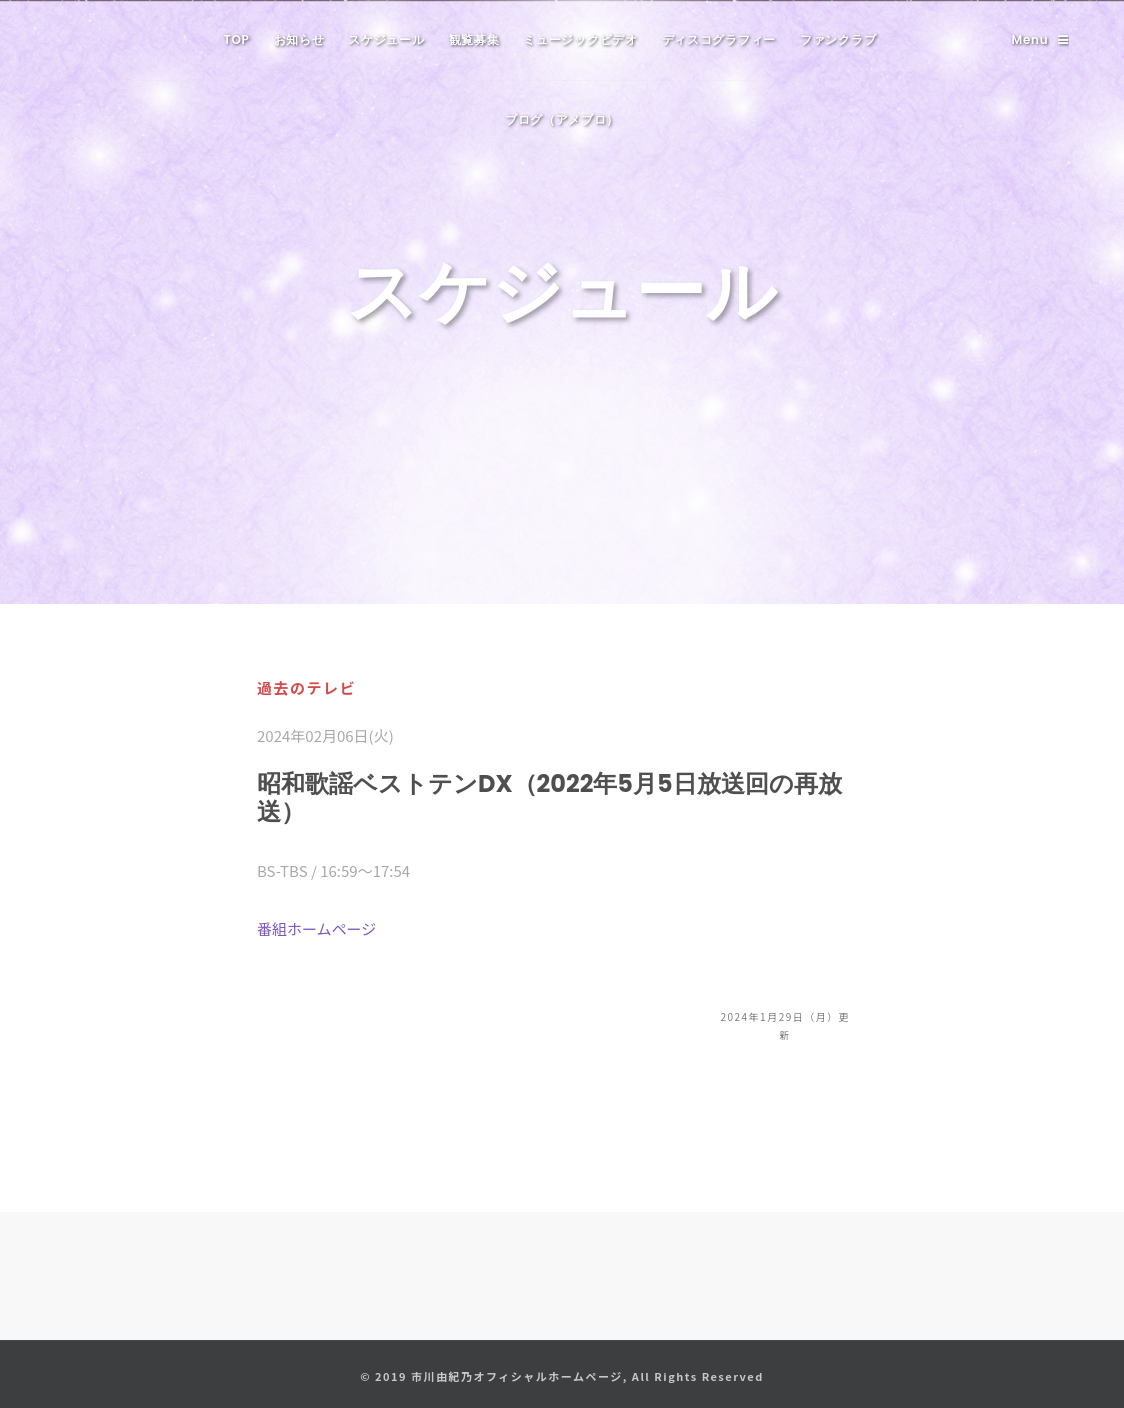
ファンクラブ (838, 39)
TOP (237, 39)
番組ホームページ (316, 928)
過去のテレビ (306, 687)
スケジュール (386, 39)
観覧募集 (474, 39)
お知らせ (299, 39)
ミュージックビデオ (580, 39)
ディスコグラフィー (719, 39)
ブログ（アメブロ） (562, 119)
